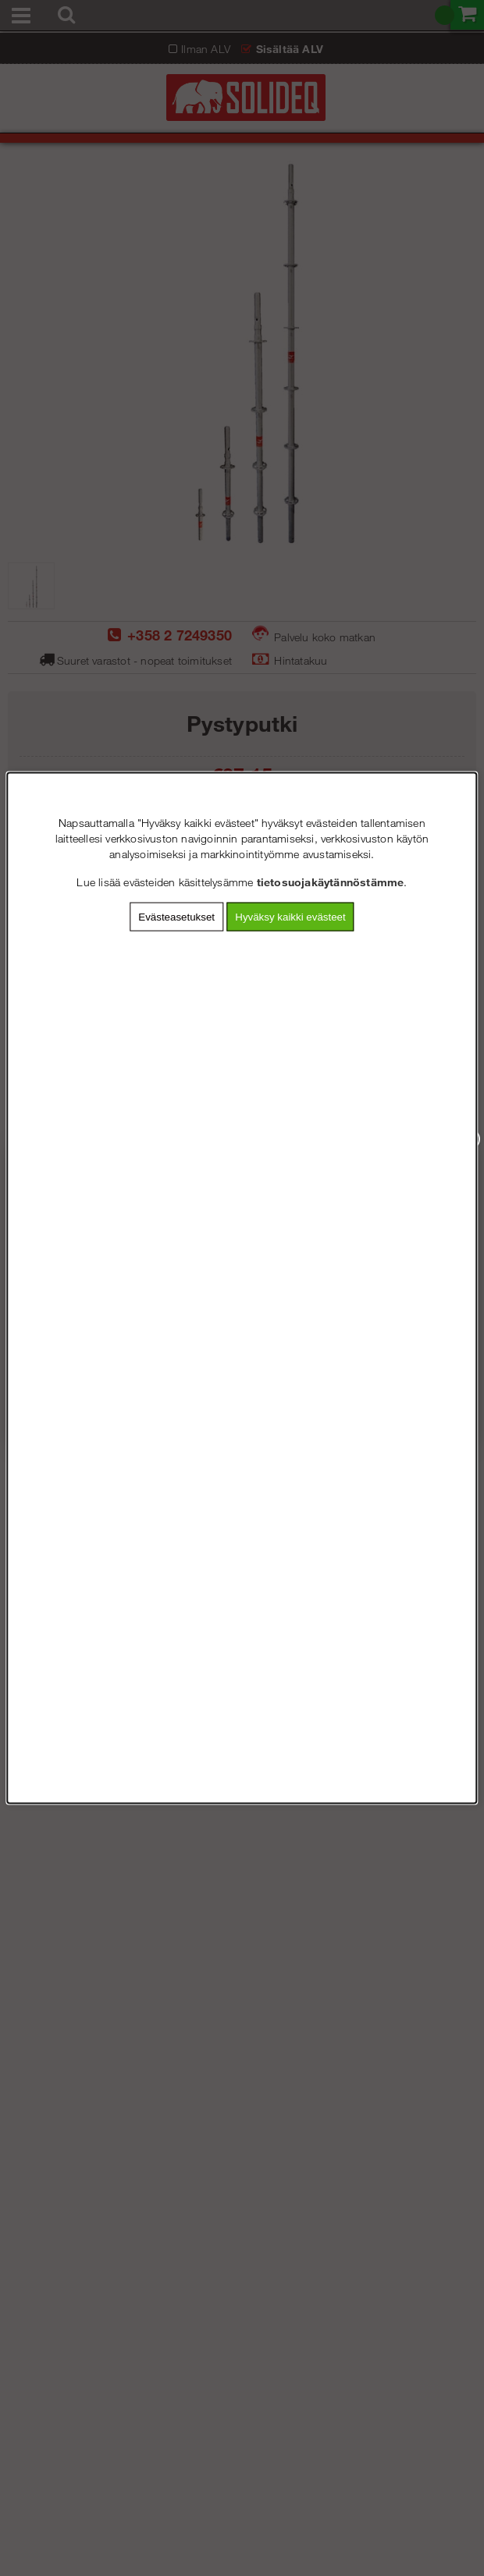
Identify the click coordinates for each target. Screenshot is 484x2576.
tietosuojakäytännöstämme (330, 882)
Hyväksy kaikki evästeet (290, 917)
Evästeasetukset (176, 917)
